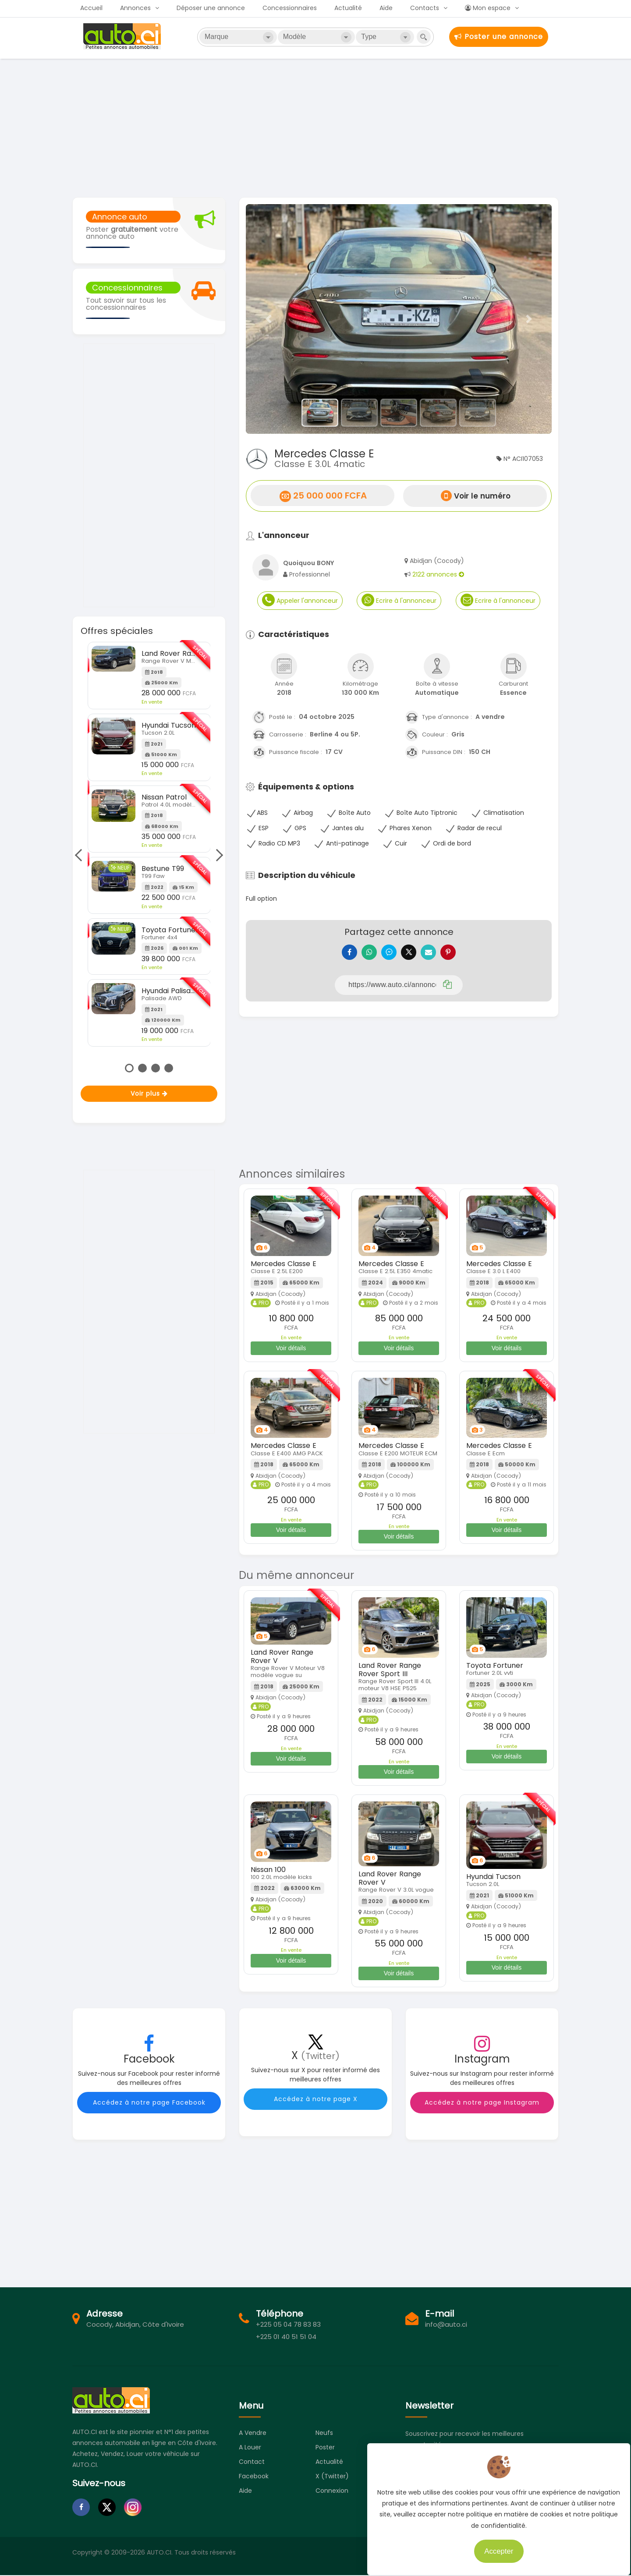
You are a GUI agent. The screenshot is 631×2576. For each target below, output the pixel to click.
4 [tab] (168, 1068)
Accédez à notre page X (316, 2105)
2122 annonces (438, 574)
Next (217, 855)
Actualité (348, 8)
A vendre (252, 2439)
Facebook (254, 2482)
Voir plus (149, 1093)
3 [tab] (155, 1068)
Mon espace (487, 8)
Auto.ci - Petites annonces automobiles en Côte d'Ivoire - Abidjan (123, 36)
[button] (269, 319)
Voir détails (291, 1354)
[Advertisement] (315, 127)
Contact (252, 2468)
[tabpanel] (149, 844)
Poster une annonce (498, 37)
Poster (325, 2453)
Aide (386, 8)
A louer (250, 2453)
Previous (80, 855)
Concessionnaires (289, 8)
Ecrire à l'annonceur (399, 600)
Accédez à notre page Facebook (149, 2109)
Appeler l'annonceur (300, 600)
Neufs (324, 2439)
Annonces (135, 8)
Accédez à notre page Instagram (482, 2109)
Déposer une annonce (211, 8)
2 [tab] (142, 1068)
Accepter (492, 2545)
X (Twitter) (332, 2482)
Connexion (332, 2497)
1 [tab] (129, 1068)
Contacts (424, 8)
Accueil (91, 8)
